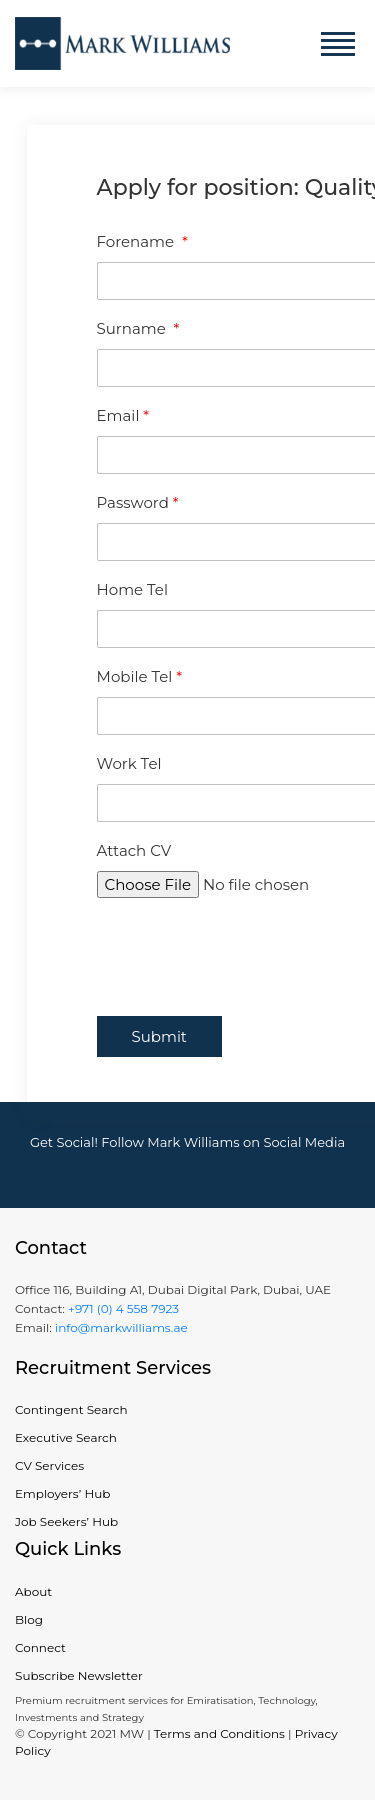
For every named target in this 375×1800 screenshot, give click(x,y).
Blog (29, 1619)
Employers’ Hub (62, 1493)
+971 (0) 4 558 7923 (123, 1308)
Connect (40, 1647)
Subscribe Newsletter (79, 1675)
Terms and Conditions (219, 1733)
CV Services (49, 1465)
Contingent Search (71, 1409)
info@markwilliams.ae (120, 1327)
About (33, 1591)
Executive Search (66, 1437)
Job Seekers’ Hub (66, 1521)
